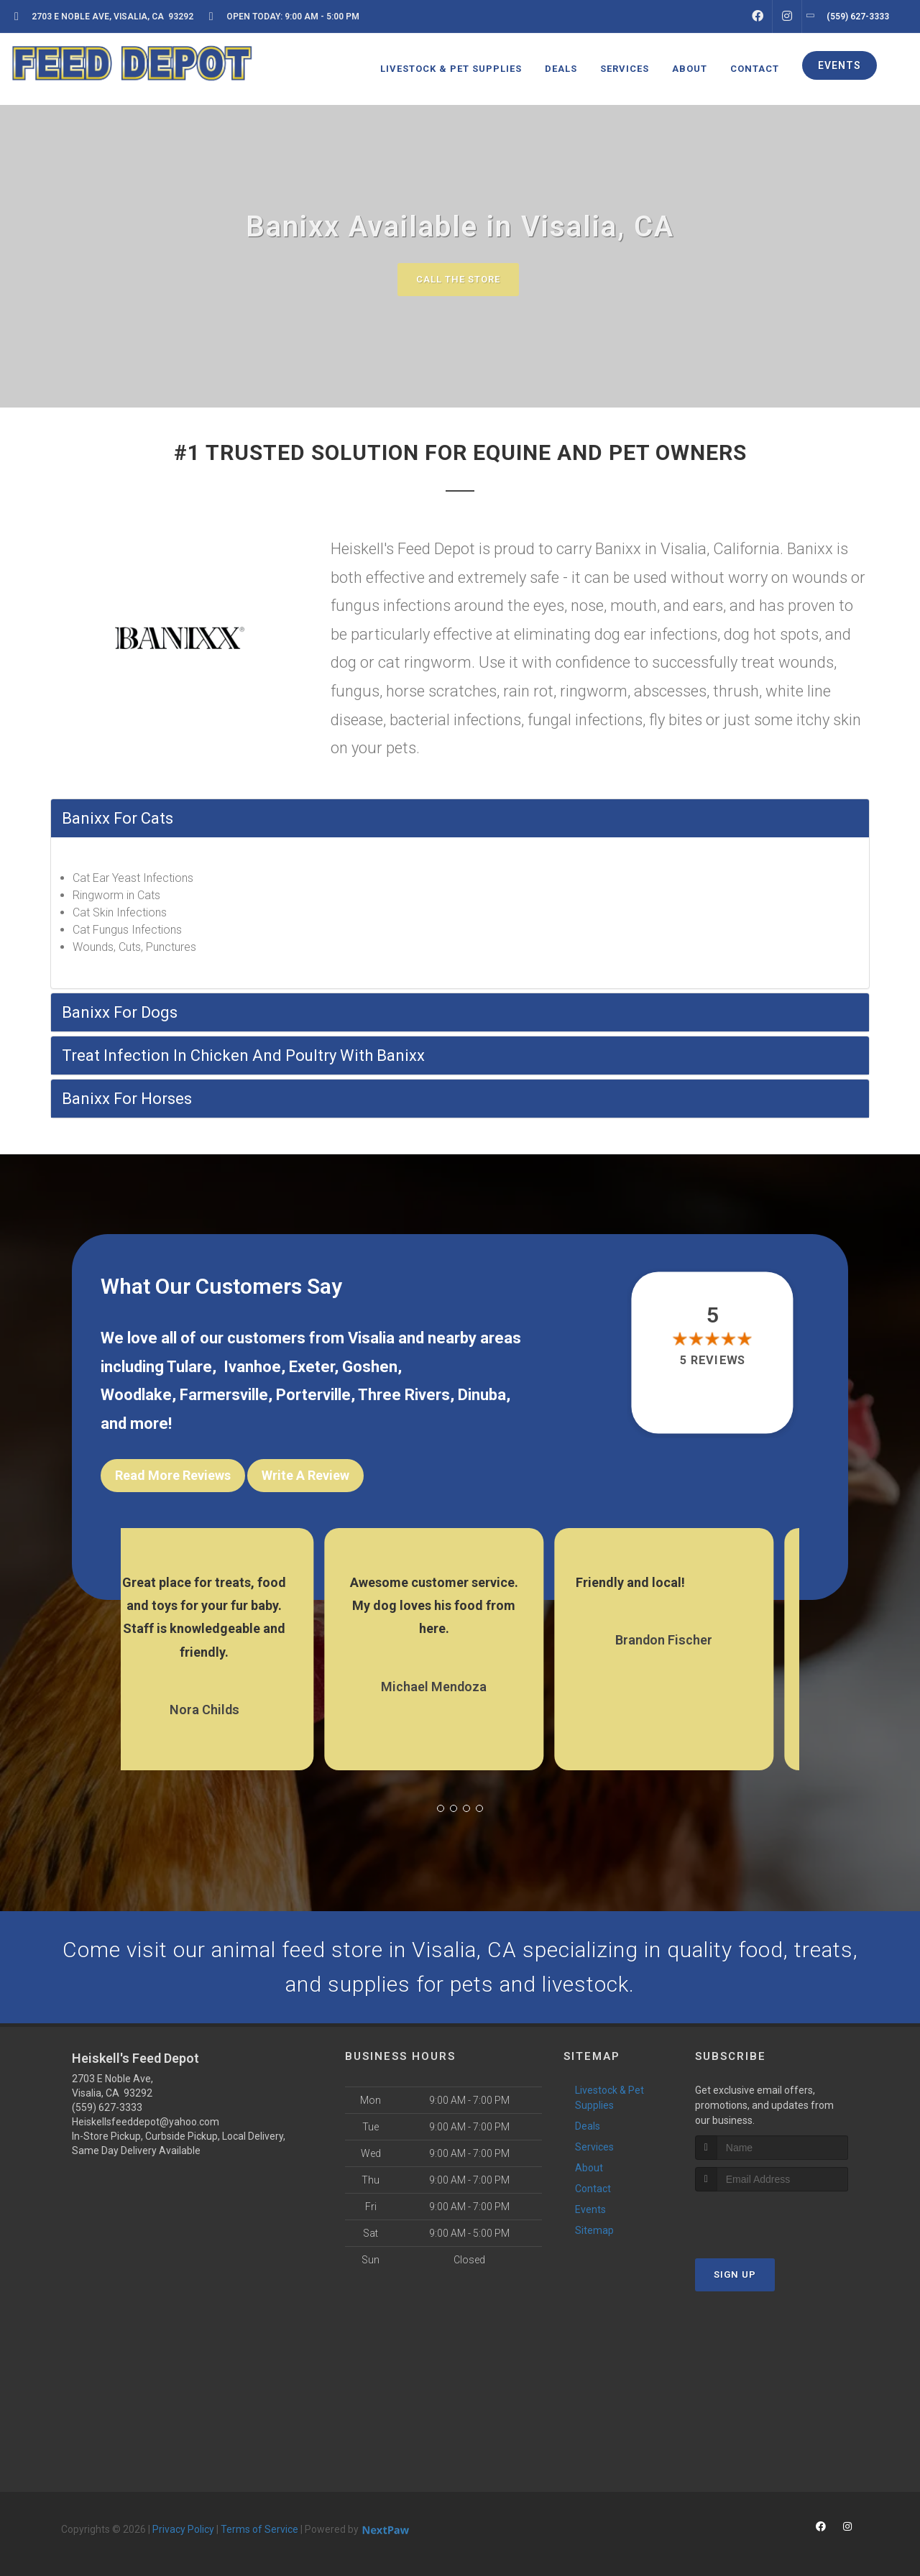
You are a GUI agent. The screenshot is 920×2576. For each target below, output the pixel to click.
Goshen (369, 1367)
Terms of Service (259, 2529)
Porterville (313, 1395)
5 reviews (712, 1360)
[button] (440, 1808)
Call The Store (458, 279)
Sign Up (735, 2274)
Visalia (371, 1338)
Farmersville (224, 1395)
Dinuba (482, 1395)
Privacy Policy (183, 2529)
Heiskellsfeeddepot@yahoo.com (145, 2122)
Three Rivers (404, 1395)
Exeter (311, 1367)
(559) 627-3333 (107, 2107)
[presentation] (771, 2218)
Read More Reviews (173, 1475)
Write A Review (305, 1475)
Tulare (189, 1367)
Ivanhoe (252, 1367)
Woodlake (136, 1395)
